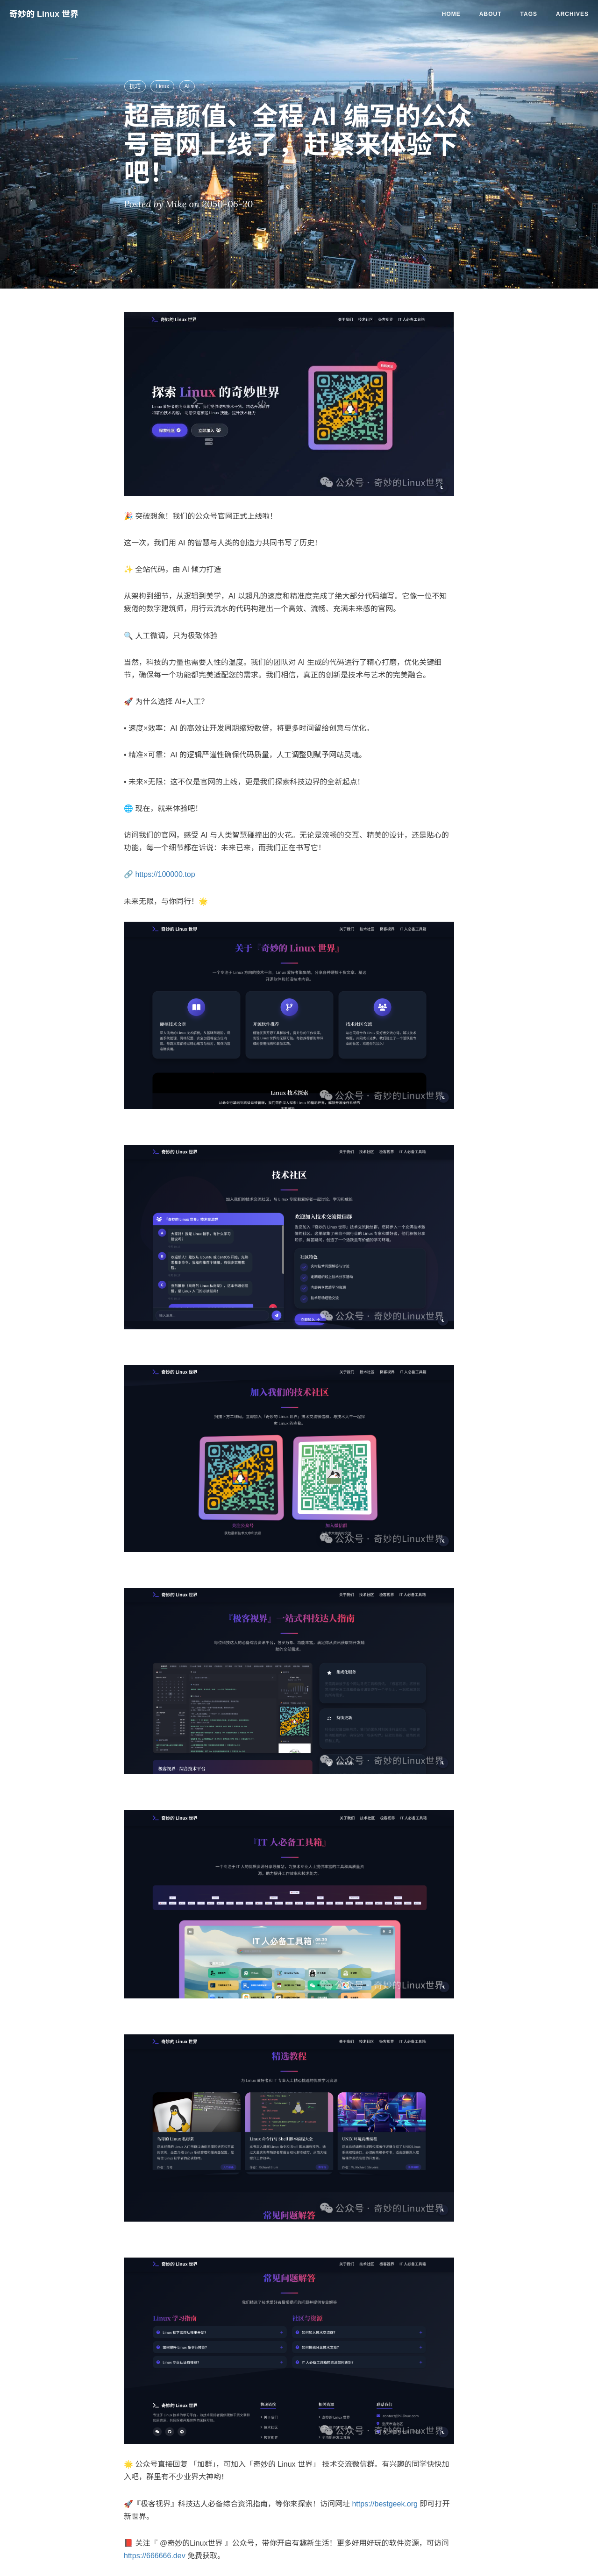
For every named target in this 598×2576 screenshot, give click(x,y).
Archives (572, 14)
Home (451, 14)
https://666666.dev (154, 2556)
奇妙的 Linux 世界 (43, 14)
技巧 (135, 86)
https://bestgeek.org (385, 2504)
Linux (162, 86)
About (490, 14)
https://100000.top (165, 874)
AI (187, 86)
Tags (528, 14)
